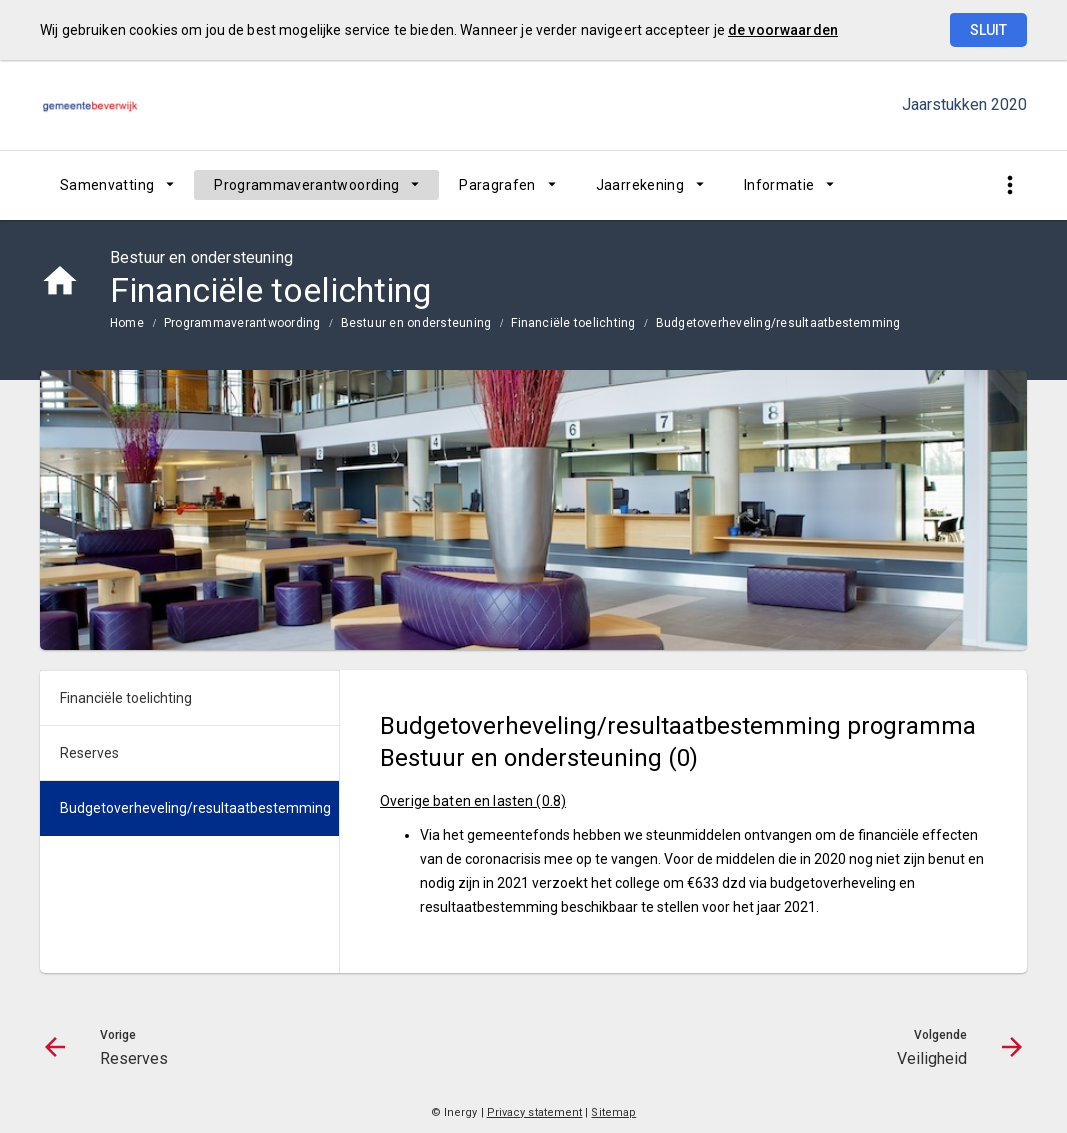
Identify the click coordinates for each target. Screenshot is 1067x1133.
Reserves (89, 753)
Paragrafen (497, 185)
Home (127, 323)
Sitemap (613, 1112)
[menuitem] (117, 185)
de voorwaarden (783, 30)
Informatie (779, 185)
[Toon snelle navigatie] (1009, 185)
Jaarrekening (640, 185)
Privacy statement (535, 1112)
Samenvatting (107, 185)
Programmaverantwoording (306, 185)
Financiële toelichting (573, 323)
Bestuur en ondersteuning (416, 323)
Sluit (988, 30)
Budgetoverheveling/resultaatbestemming (778, 323)
